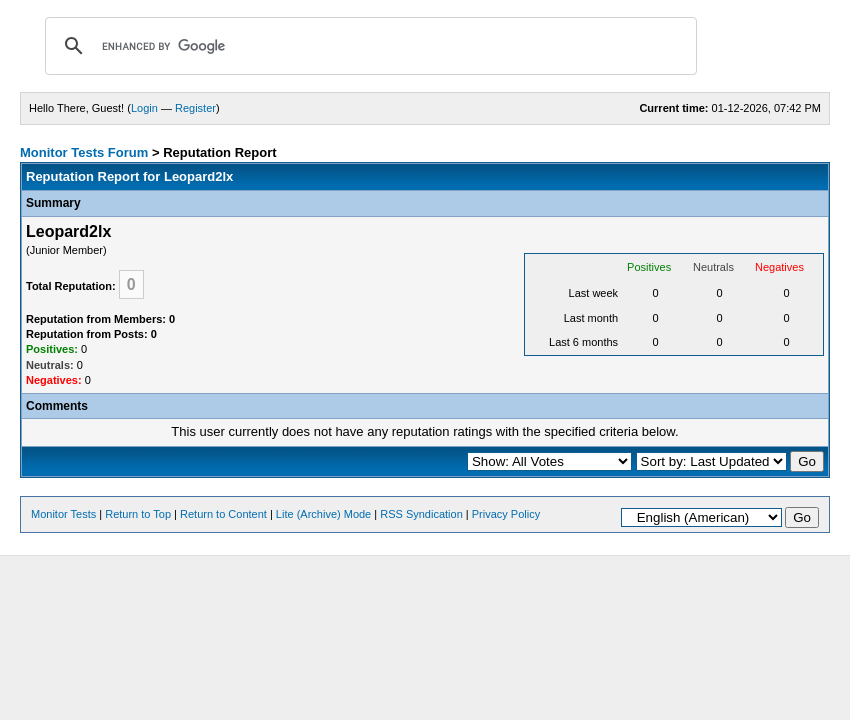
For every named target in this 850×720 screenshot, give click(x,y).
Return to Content (223, 514)
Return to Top (138, 514)
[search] (368, 46)
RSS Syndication (421, 514)
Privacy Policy (506, 514)
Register (195, 108)
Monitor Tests (63, 514)
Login (144, 108)
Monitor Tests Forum (84, 152)
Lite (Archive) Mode (323, 514)
